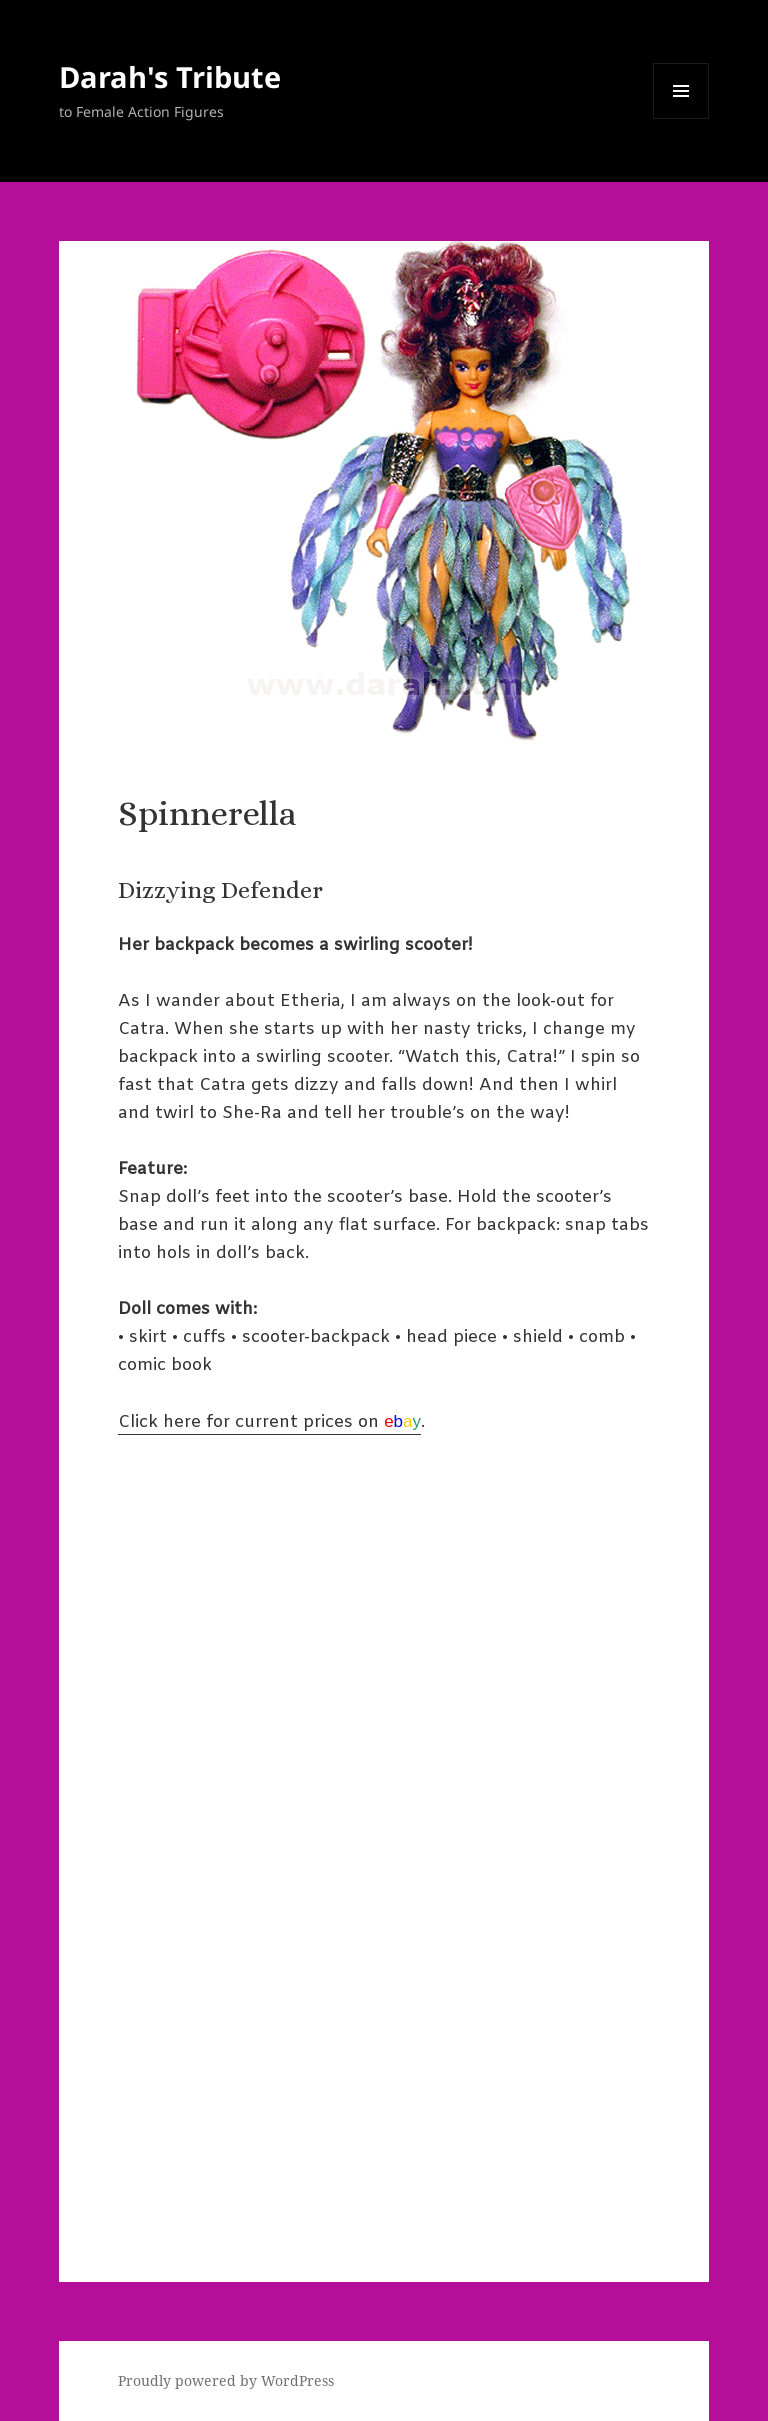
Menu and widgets (681, 118)
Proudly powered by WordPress (226, 2380)
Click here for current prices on (269, 1422)
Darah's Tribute (170, 76)
